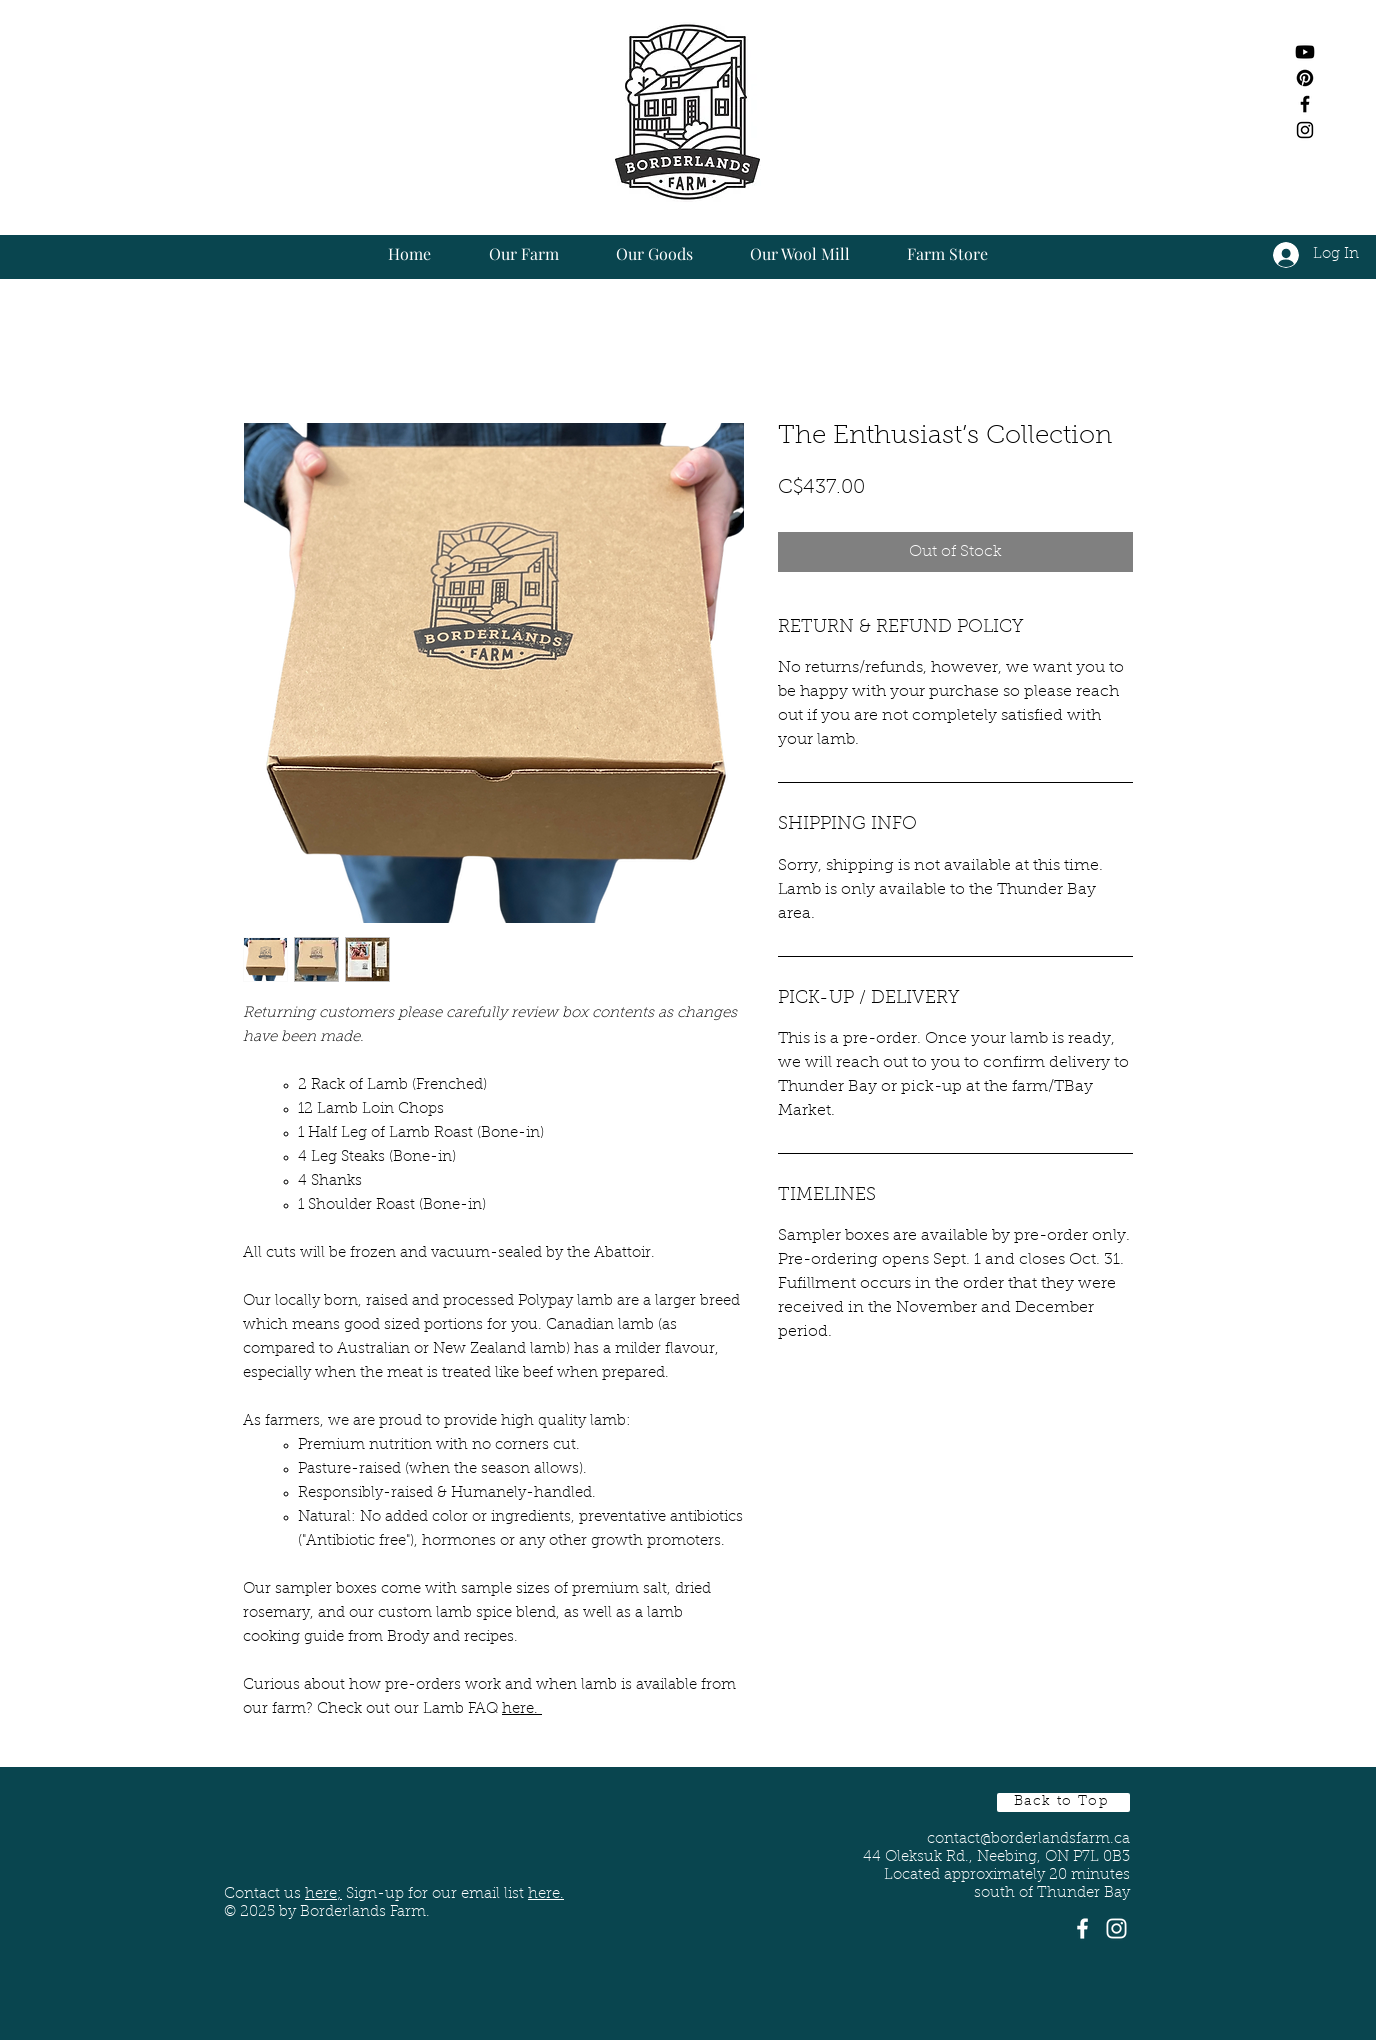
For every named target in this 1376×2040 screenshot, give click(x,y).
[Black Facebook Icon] (1305, 104)
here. (522, 1709)
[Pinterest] (1305, 78)
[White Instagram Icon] (1116, 1928)
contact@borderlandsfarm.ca (1028, 1839)
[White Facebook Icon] (1082, 1928)
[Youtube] (1305, 52)
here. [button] (546, 1894)
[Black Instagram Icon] (1305, 130)
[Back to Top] (1063, 1802)
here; (323, 1894)
